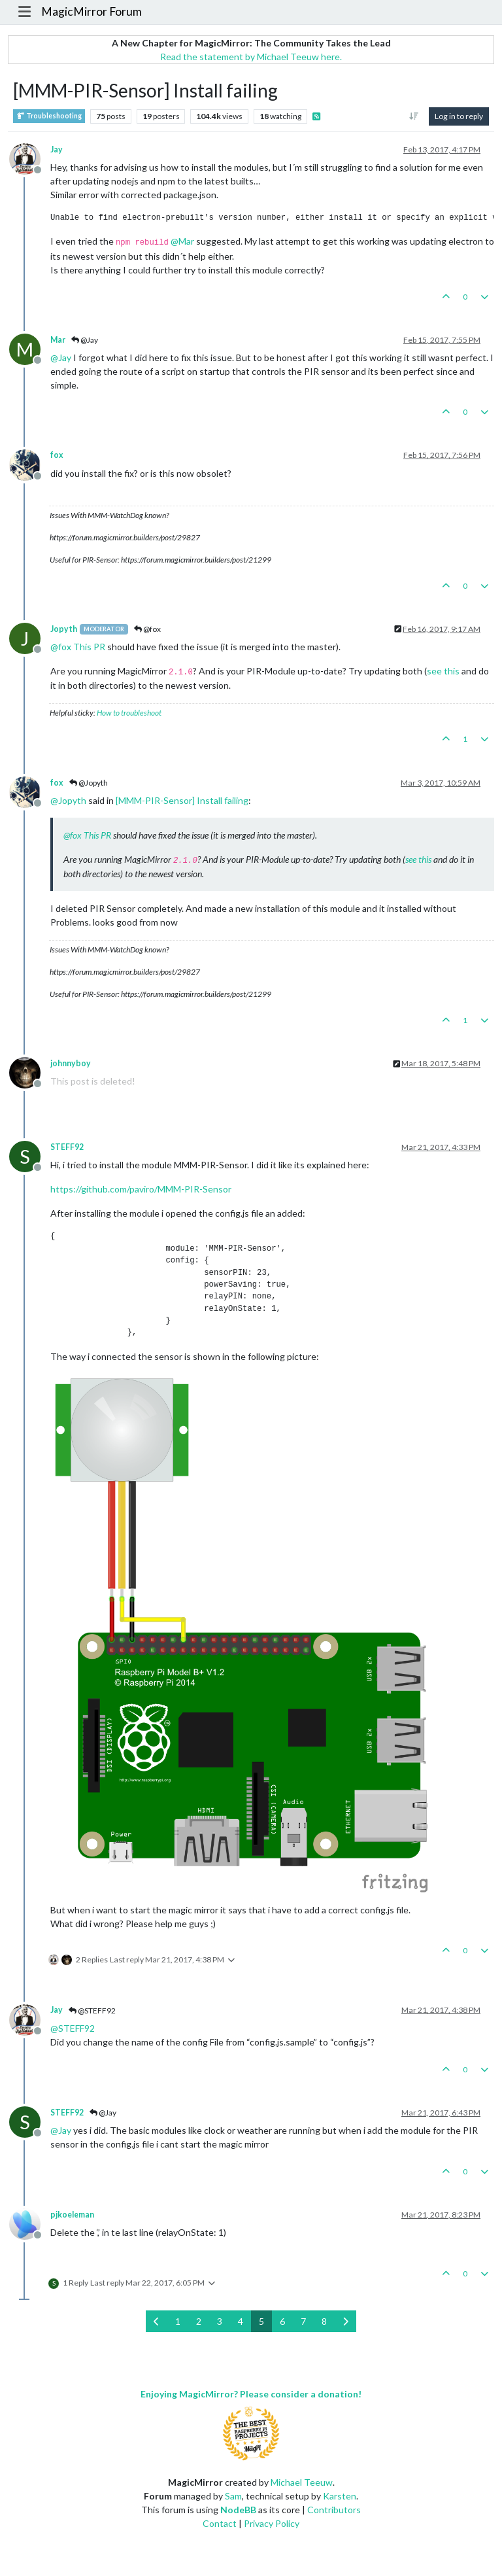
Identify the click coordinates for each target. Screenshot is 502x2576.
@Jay (84, 340)
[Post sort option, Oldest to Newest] (414, 116)
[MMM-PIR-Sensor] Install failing (182, 800)
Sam (233, 2495)
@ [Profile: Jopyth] (68, 800)
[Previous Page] (156, 2321)
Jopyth (63, 629)
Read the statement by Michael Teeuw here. (251, 56)
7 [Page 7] (303, 2321)
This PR (89, 646)
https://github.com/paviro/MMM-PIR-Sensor (140, 1188)
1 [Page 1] (177, 2321)
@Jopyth (88, 783)
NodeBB (238, 2509)
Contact (220, 2523)
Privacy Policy (271, 2523)
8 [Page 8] (324, 2321)
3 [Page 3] (219, 2321)
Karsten (339, 2495)
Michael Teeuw (302, 2482)
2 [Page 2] (198, 2321)
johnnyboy (70, 1063)
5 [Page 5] (261, 2321)
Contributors (334, 2509)
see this (443, 670)
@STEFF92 (92, 2010)
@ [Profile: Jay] (60, 357)
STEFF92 (67, 1147)
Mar (57, 340)
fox (56, 455)
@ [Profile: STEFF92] (72, 2028)
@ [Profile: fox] (60, 646)
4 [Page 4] (240, 2321)
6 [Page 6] (282, 2321)
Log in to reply (459, 116)
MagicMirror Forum (91, 11)
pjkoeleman (72, 2214)
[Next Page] (345, 2321)
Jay (56, 149)
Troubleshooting (49, 116)
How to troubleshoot (129, 713)
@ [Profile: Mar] (182, 241)
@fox (147, 629)
